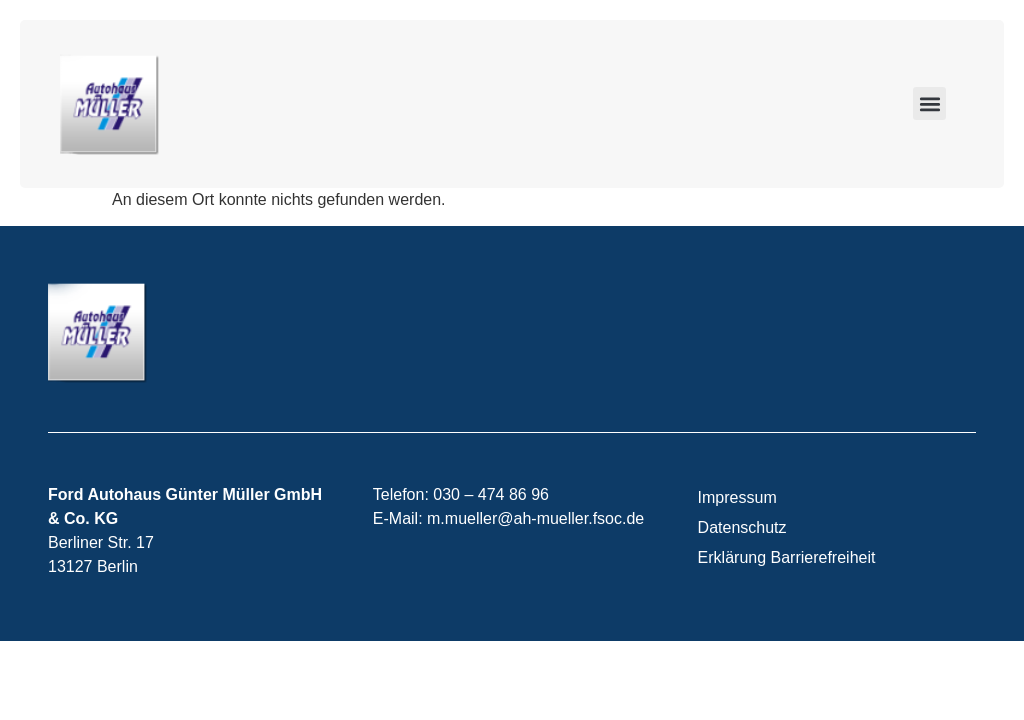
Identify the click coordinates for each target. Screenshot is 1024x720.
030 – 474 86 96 (491, 494)
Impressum (737, 497)
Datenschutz (742, 527)
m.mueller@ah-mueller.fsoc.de (535, 518)
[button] (929, 103)
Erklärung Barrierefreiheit (787, 557)
